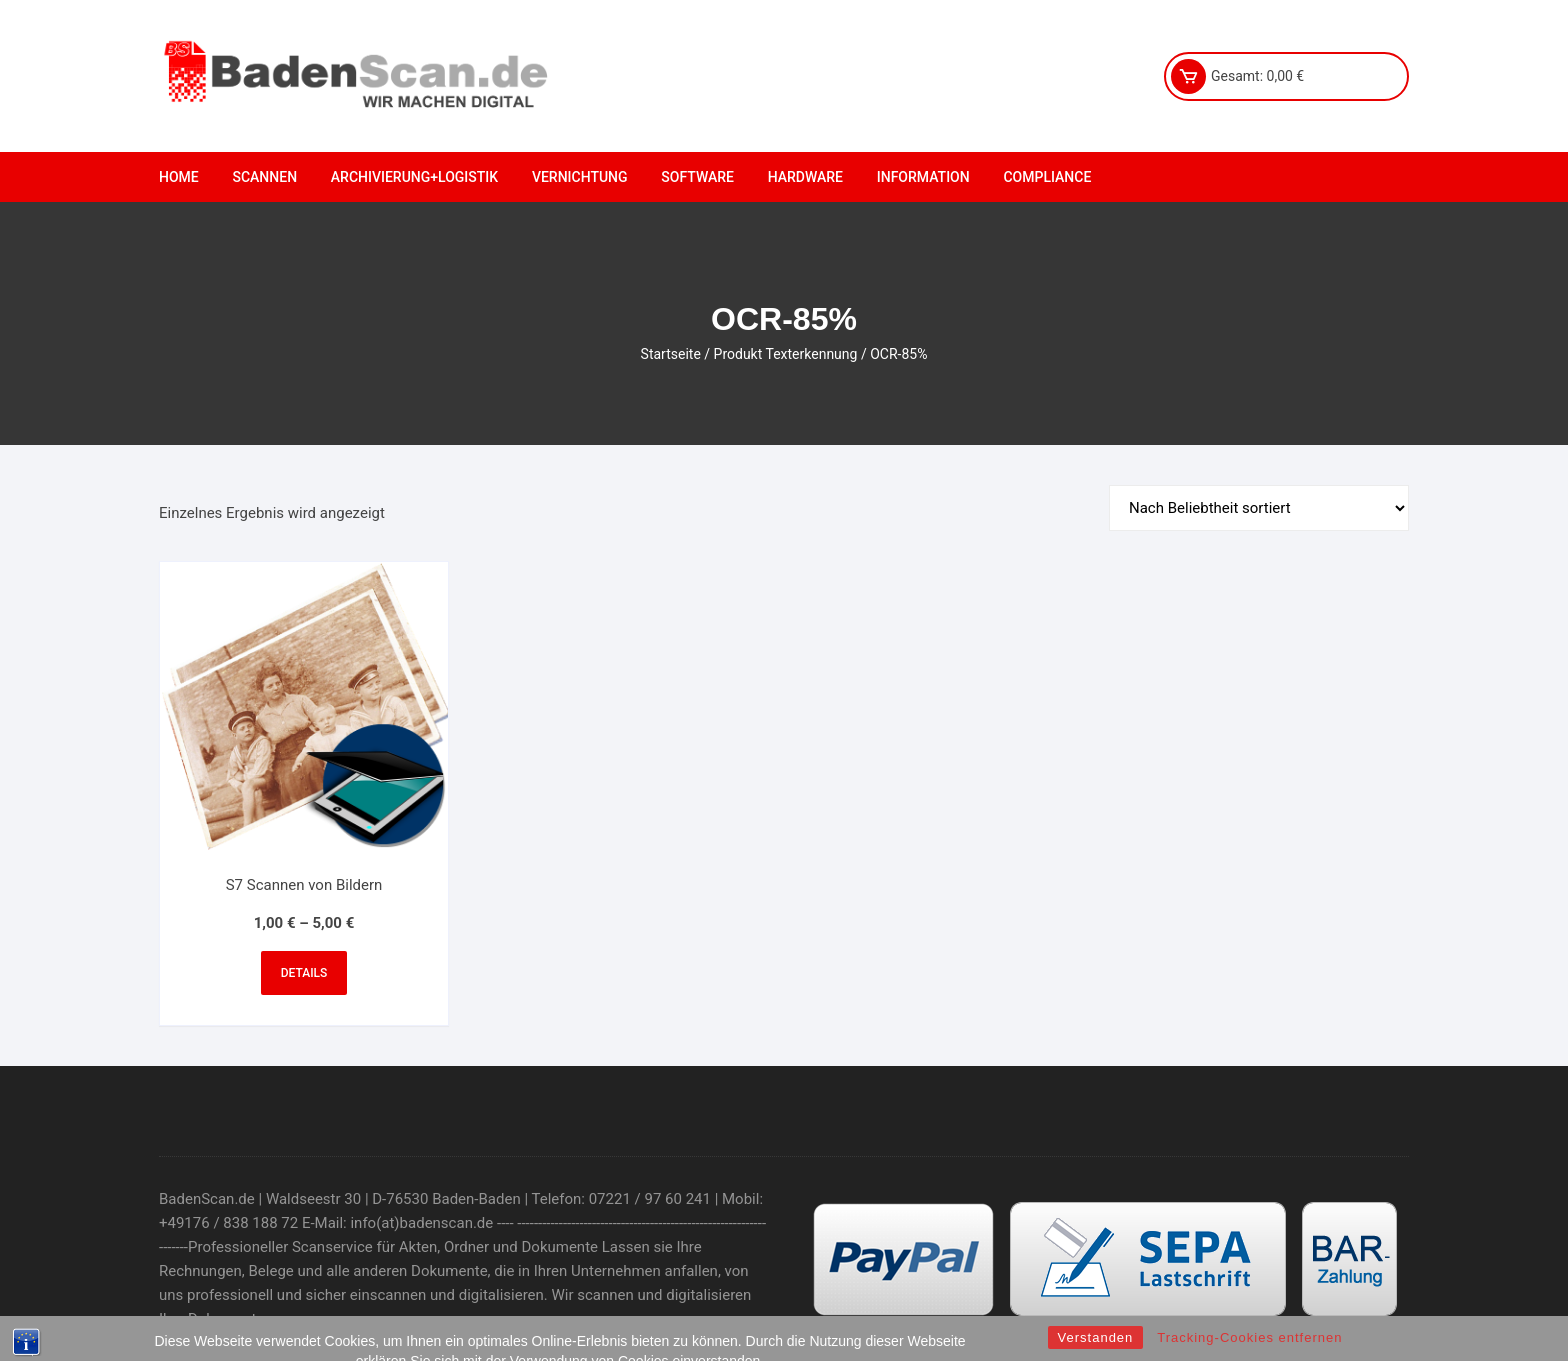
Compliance (1047, 177)
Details (304, 973)
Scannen (264, 177)
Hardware (805, 177)
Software (697, 177)
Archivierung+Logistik (414, 177)
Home (179, 177)
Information (923, 177)
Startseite (671, 354)
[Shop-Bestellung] (1259, 508)
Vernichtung (580, 177)
